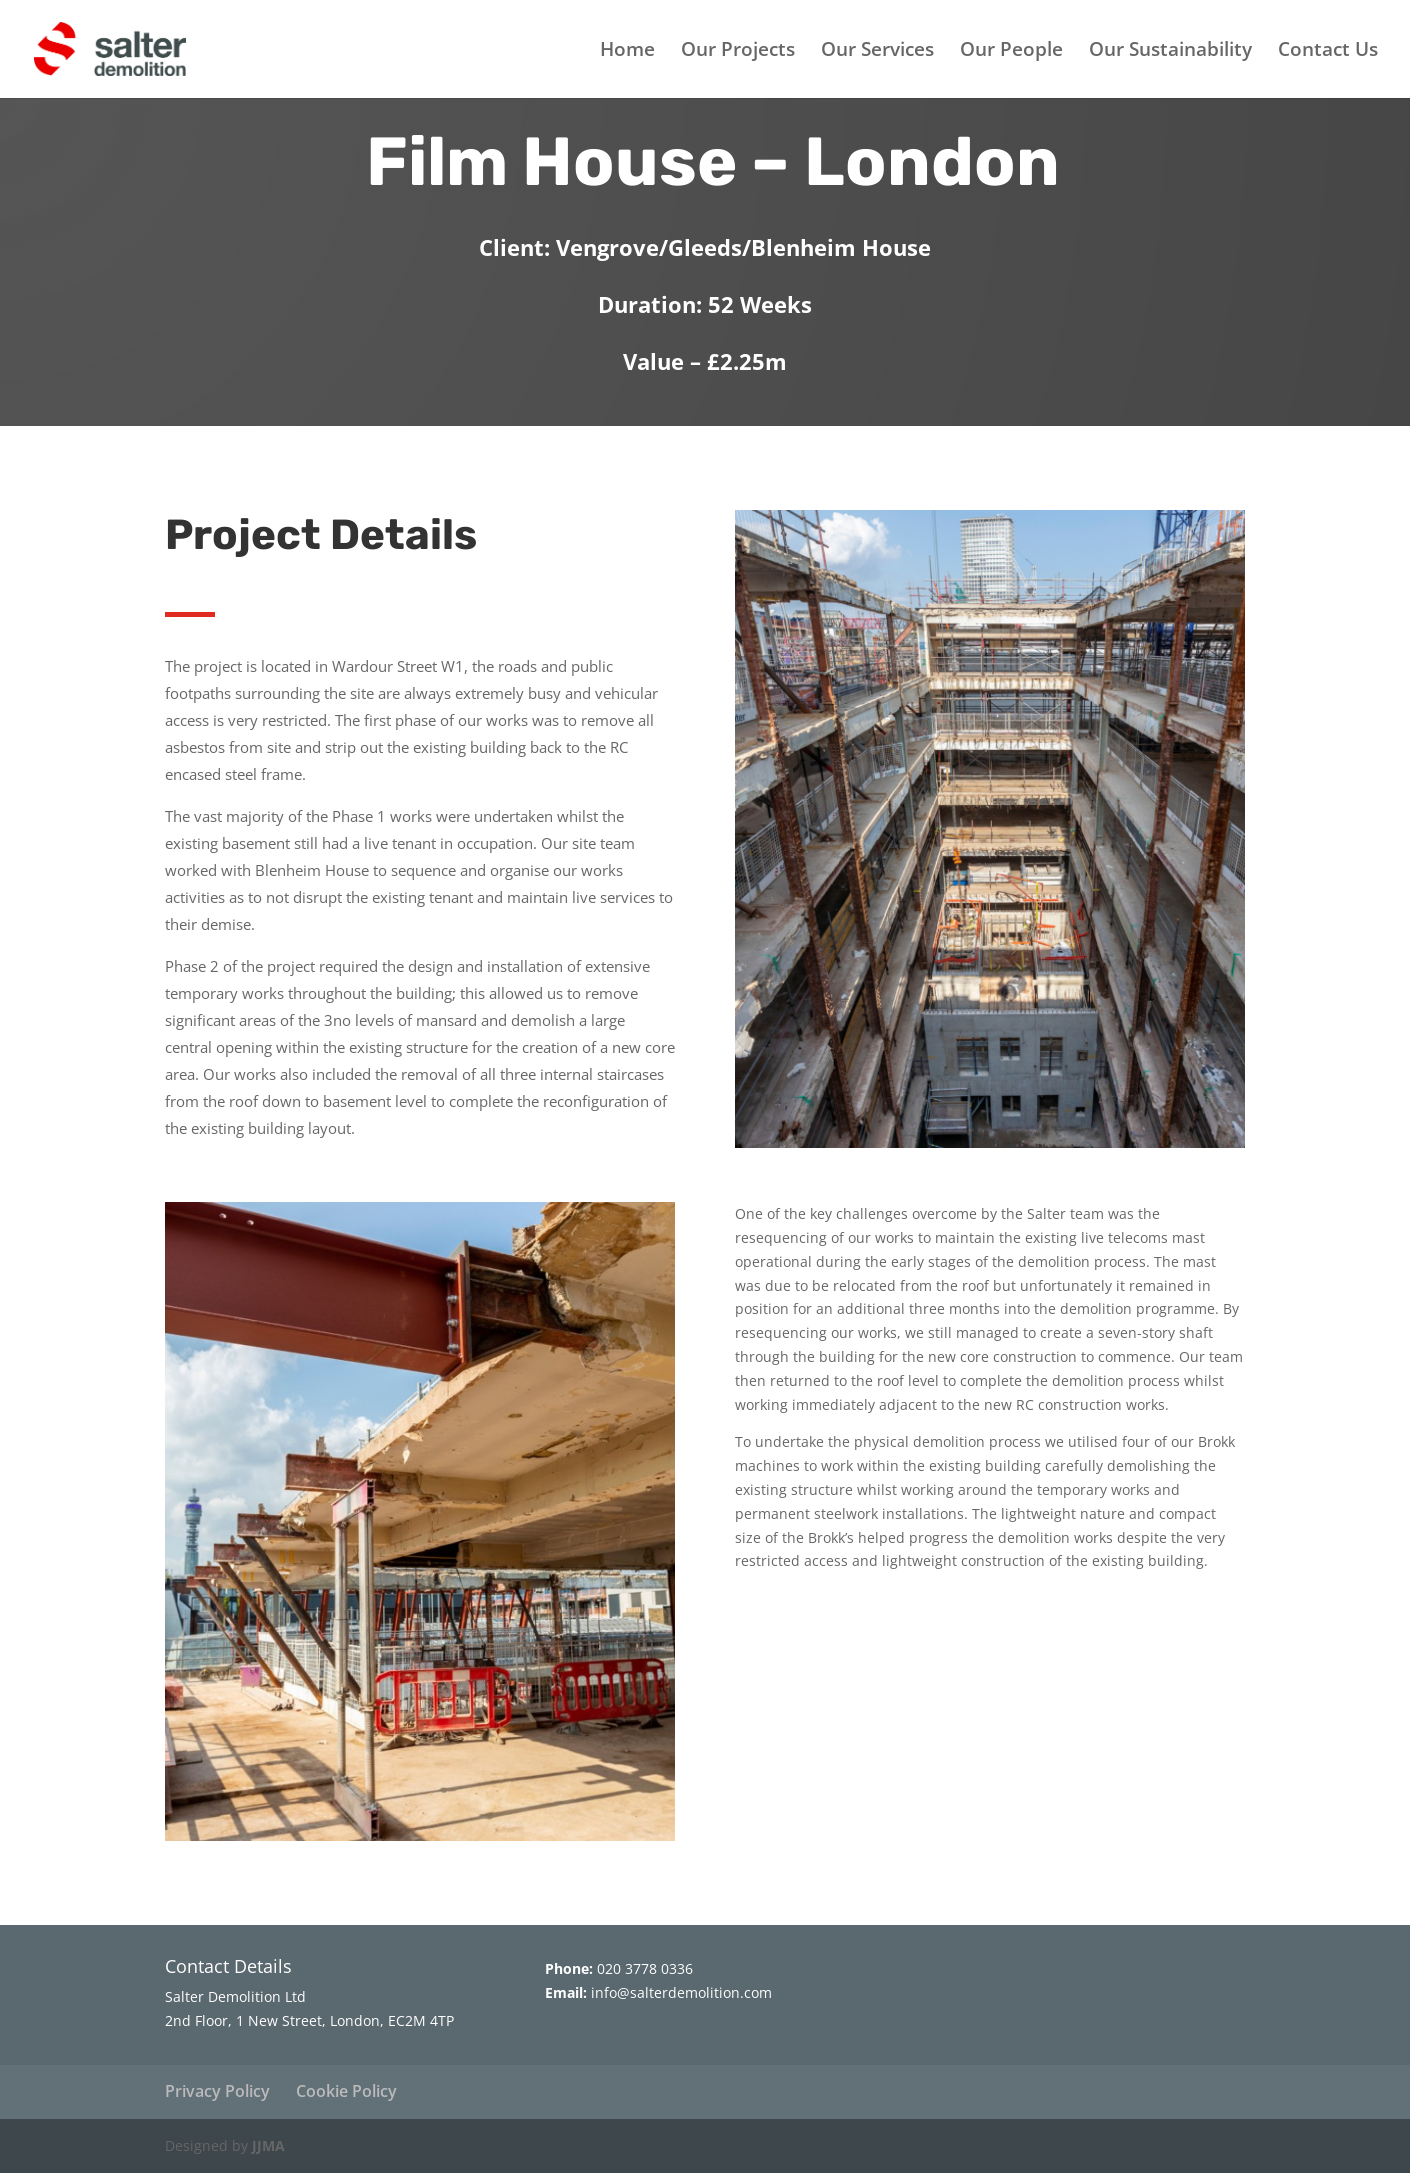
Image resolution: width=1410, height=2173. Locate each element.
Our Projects (738, 52)
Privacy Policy (217, 2091)
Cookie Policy (346, 2091)
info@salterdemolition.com (681, 1992)
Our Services (877, 52)
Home (627, 52)
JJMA (268, 2145)
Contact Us (1328, 52)
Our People (1011, 52)
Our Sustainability (1170, 52)
